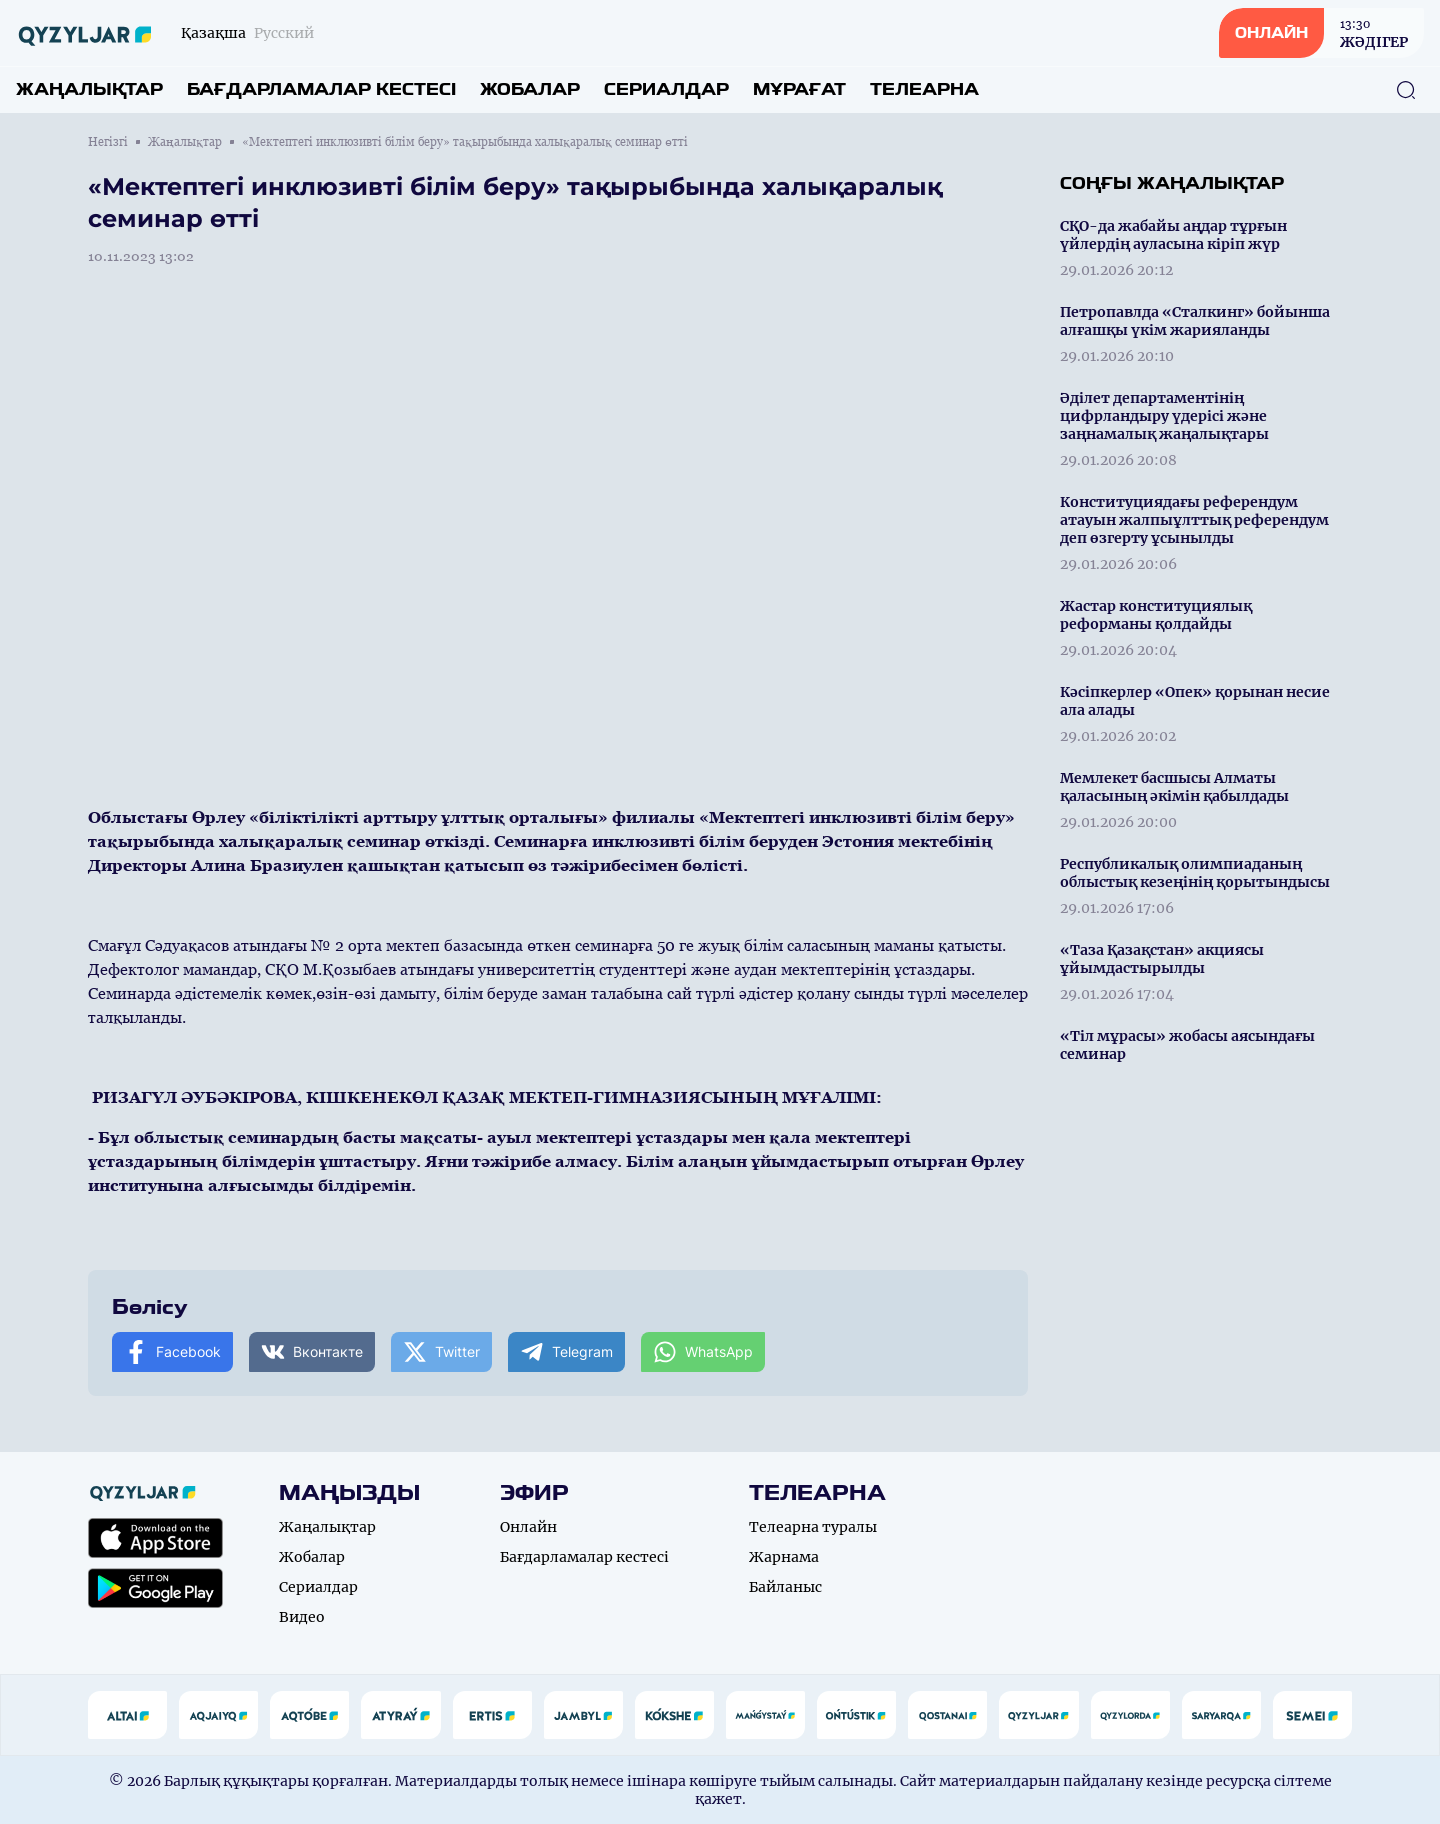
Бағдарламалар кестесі (321, 89)
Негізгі (108, 142)
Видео (302, 1617)
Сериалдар (666, 89)
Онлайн (528, 1527)
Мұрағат (799, 89)
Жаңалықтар (89, 89)
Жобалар (530, 89)
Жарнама (784, 1557)
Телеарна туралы (813, 1527)
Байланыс (785, 1587)
